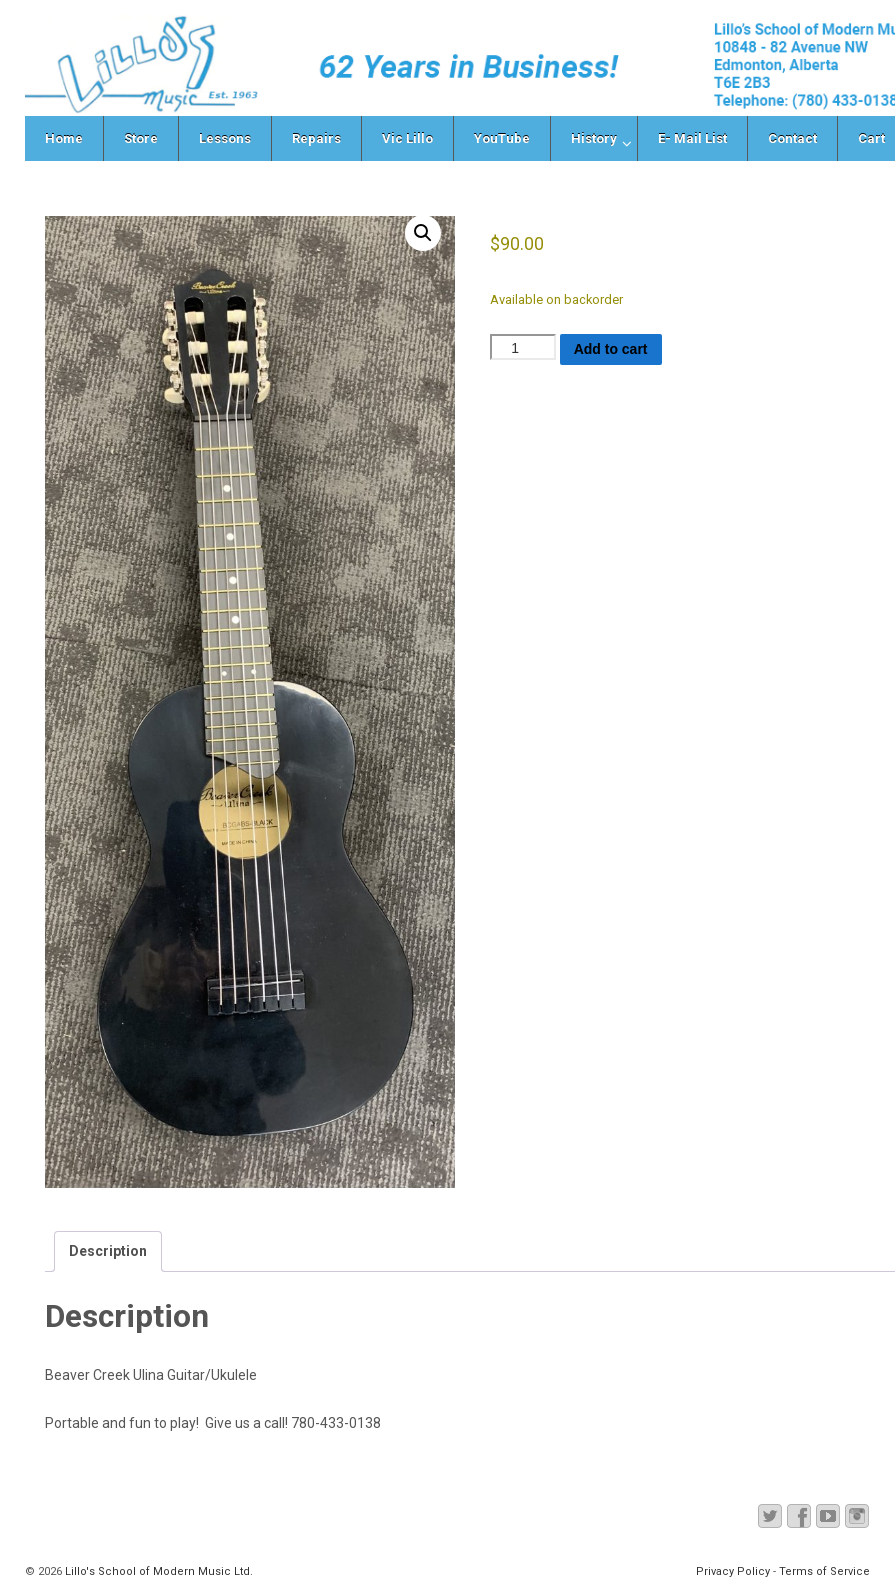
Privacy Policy (733, 1571)
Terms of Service (824, 1571)
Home (64, 138)
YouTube (502, 138)
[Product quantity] (523, 347)
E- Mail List (692, 138)
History (594, 138)
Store (141, 138)
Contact (792, 138)
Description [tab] (108, 1251)
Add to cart (611, 349)
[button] (423, 233)
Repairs (316, 138)
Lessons (225, 138)
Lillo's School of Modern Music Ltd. (157, 1571)
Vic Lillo (407, 138)
